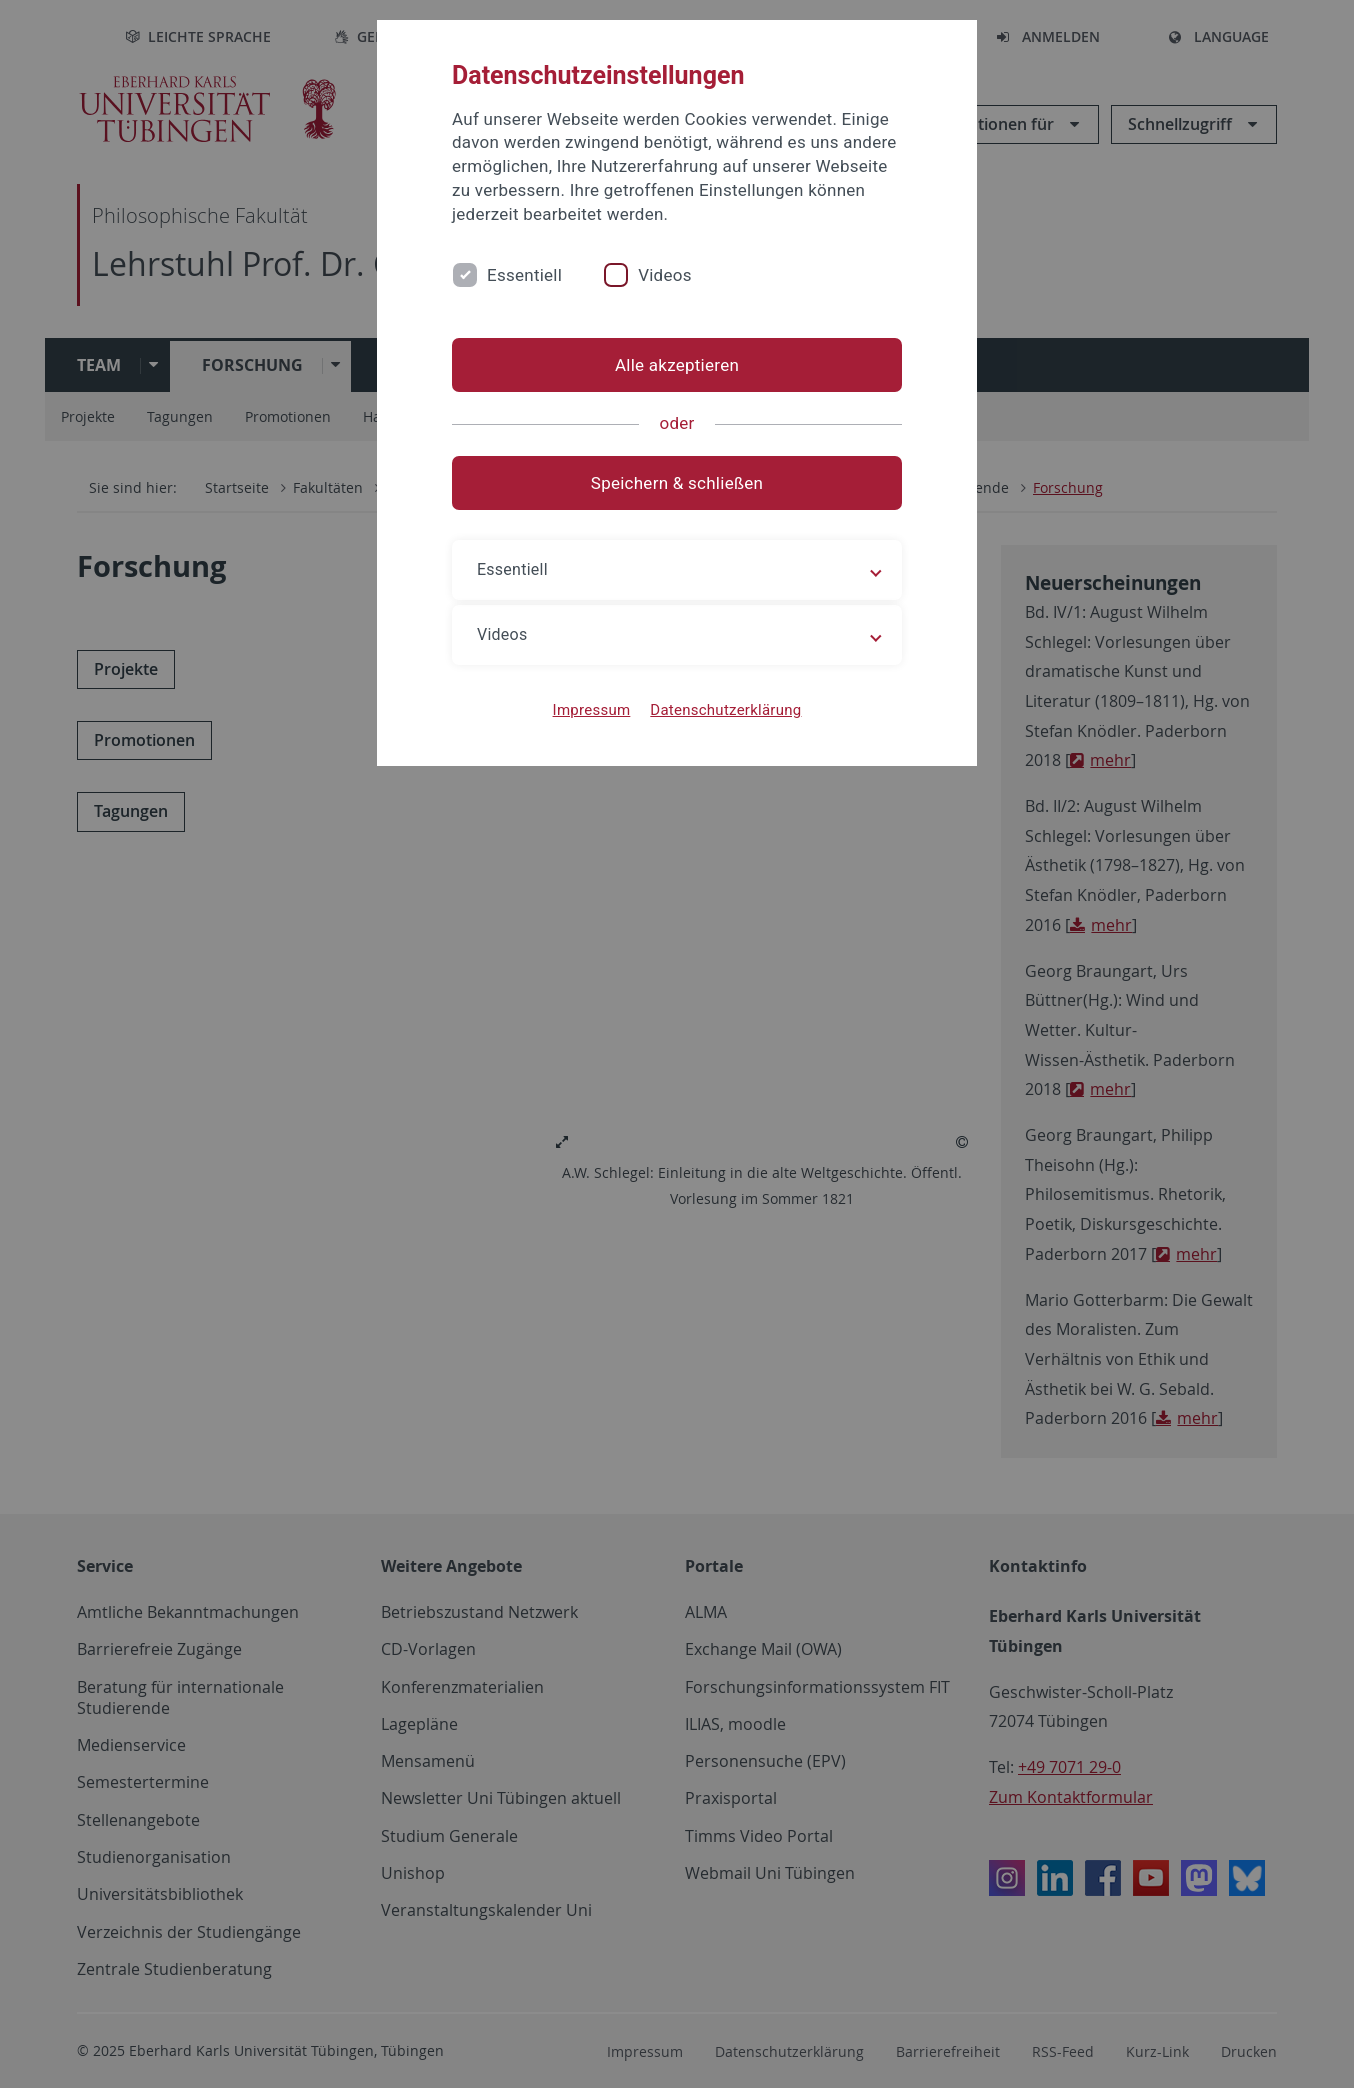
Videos (665, 275)
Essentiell (524, 275)
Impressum (592, 710)
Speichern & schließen (677, 483)
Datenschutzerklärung (725, 710)
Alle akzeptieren (677, 365)
